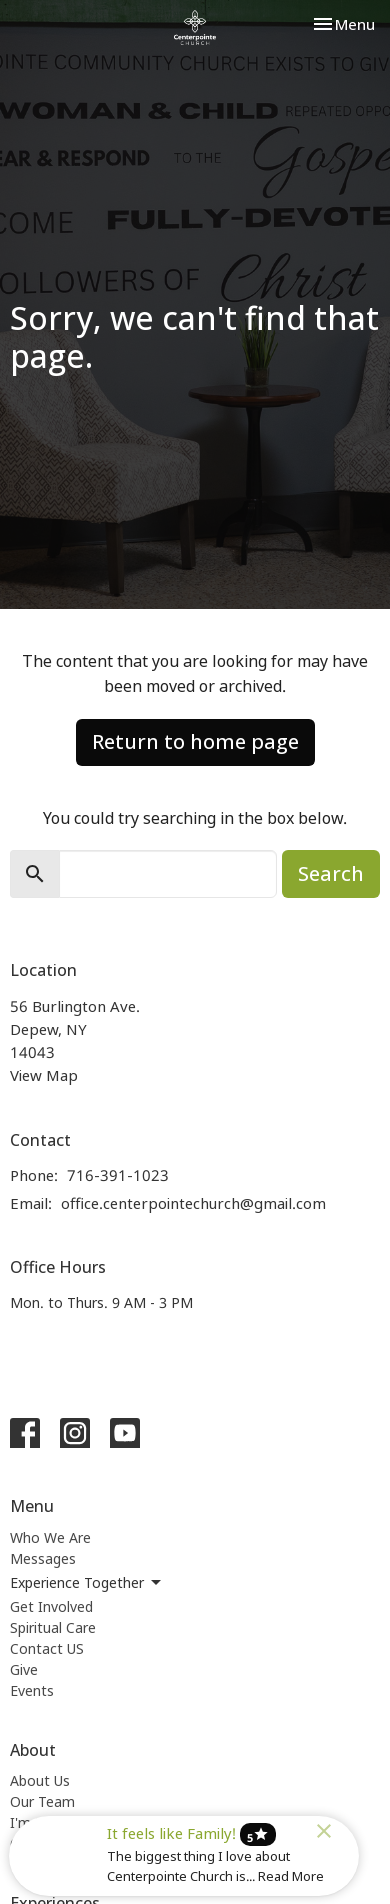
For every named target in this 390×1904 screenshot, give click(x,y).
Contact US (47, 1648)
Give (24, 1669)
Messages (43, 1558)
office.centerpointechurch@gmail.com (193, 1203)
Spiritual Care (53, 1627)
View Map (44, 1075)
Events (32, 1690)
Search (331, 873)
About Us (40, 1780)
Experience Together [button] (87, 1583)
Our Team (42, 1801)
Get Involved (51, 1606)
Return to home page (195, 741)
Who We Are (50, 1537)
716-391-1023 (118, 1175)
